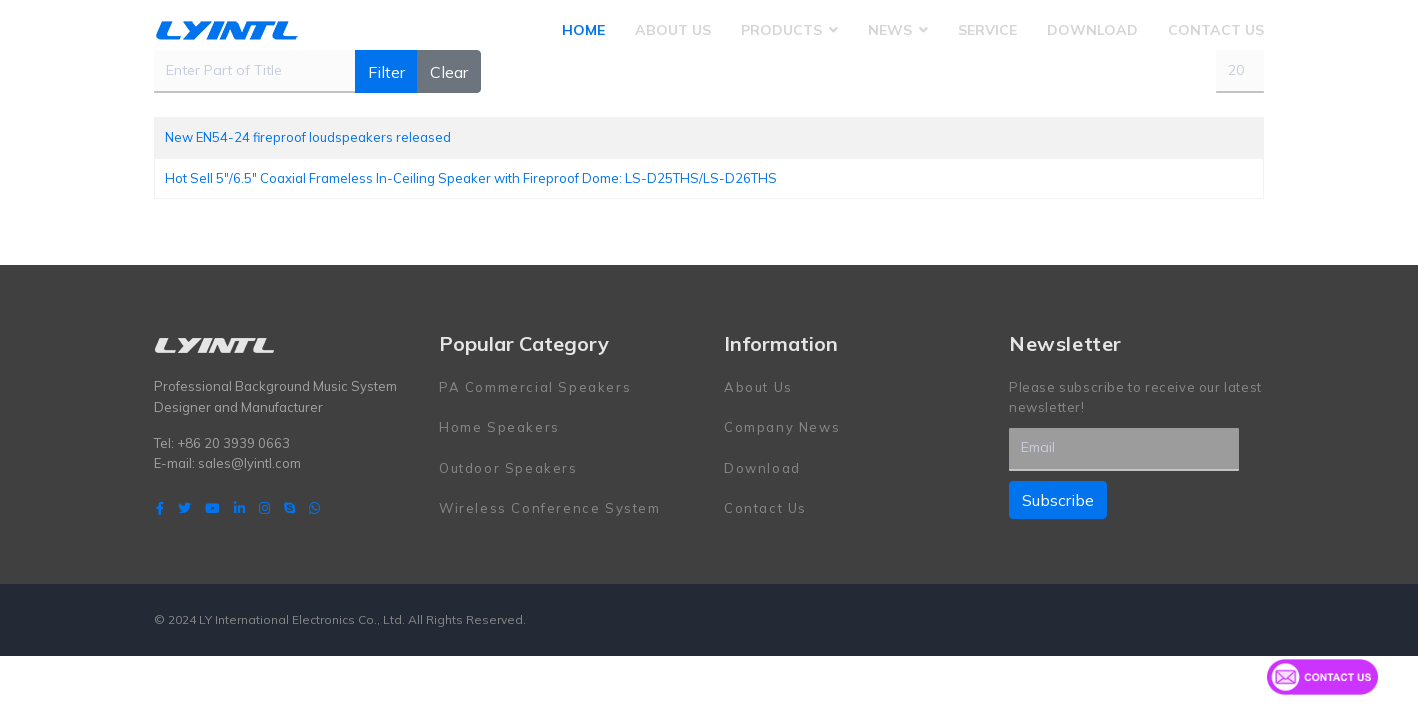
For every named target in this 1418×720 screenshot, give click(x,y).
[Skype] (289, 508)
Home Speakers (499, 427)
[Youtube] (212, 508)
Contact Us (1216, 30)
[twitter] (184, 508)
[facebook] (160, 508)
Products (781, 30)
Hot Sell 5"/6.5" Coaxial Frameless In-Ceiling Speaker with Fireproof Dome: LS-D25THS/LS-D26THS (471, 178)
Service (987, 30)
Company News (782, 427)
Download (1092, 30)
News (890, 30)
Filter (386, 72)
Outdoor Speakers (508, 468)
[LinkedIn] (239, 508)
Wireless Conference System (550, 508)
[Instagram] (264, 508)
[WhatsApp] (314, 508)
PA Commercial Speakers (535, 387)
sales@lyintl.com (249, 463)
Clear (449, 72)
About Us (673, 30)
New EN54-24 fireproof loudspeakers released (308, 137)
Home (583, 30)
